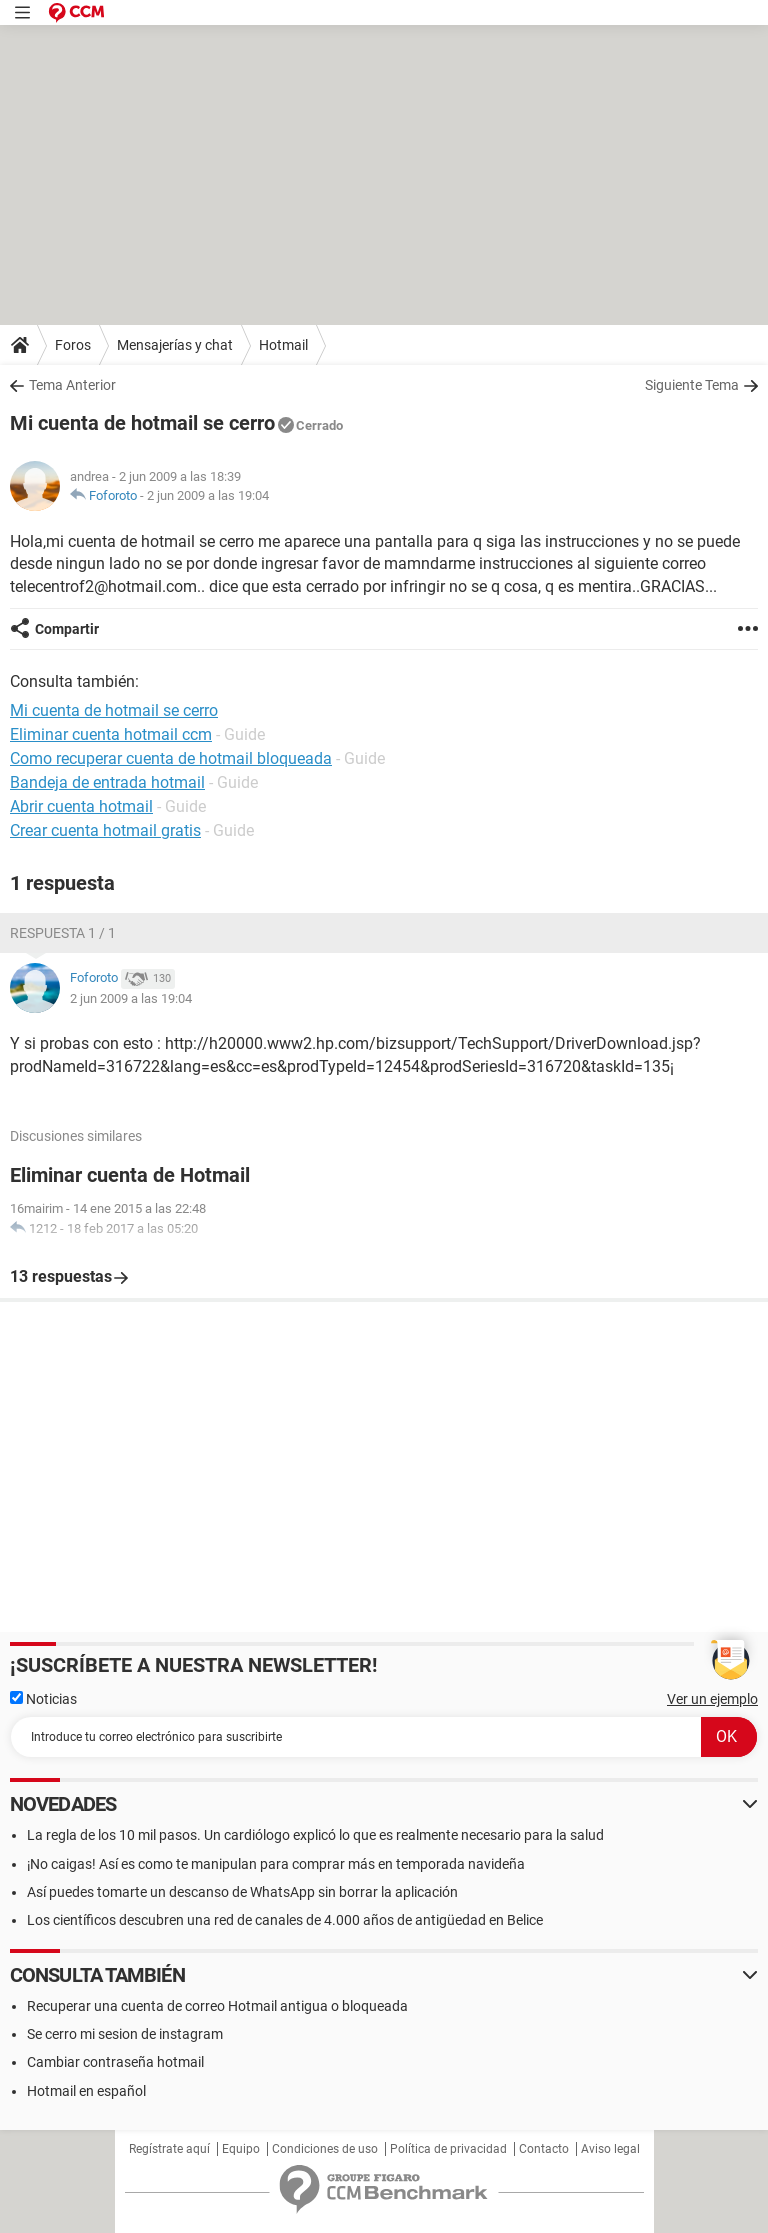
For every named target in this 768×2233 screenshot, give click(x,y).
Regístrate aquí (169, 2149)
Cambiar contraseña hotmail (115, 2062)
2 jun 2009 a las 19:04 (208, 495)
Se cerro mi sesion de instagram (125, 2034)
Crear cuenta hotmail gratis (105, 830)
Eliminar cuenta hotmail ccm (111, 734)
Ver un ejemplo (712, 1699)
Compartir (67, 629)
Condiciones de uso (325, 2149)
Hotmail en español (86, 2091)
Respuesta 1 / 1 (63, 933)
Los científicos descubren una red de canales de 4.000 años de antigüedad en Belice (285, 1920)
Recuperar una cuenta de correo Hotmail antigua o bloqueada (217, 2006)
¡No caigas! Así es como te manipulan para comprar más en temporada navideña (276, 1864)
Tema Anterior (72, 385)
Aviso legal (610, 2149)
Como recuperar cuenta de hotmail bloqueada (171, 758)
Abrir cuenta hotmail (81, 806)
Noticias (43, 1699)
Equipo (241, 2149)
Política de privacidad (448, 2149)
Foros (73, 345)
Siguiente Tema (692, 385)
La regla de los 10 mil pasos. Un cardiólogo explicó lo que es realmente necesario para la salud (315, 1835)
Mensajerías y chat (175, 345)
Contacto (544, 2149)
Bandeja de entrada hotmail (107, 782)
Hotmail (283, 345)
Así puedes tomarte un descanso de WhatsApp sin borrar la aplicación (242, 1892)
